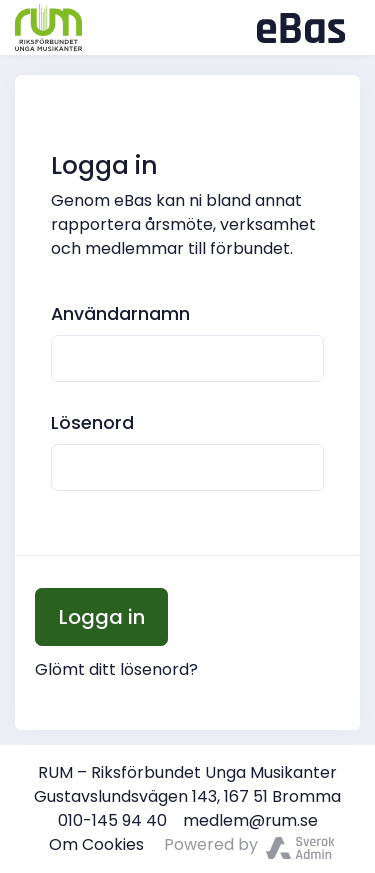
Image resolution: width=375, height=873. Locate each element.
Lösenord (92, 423)
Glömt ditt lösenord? (116, 669)
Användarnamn (120, 314)
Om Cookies (96, 844)
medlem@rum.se (250, 820)
